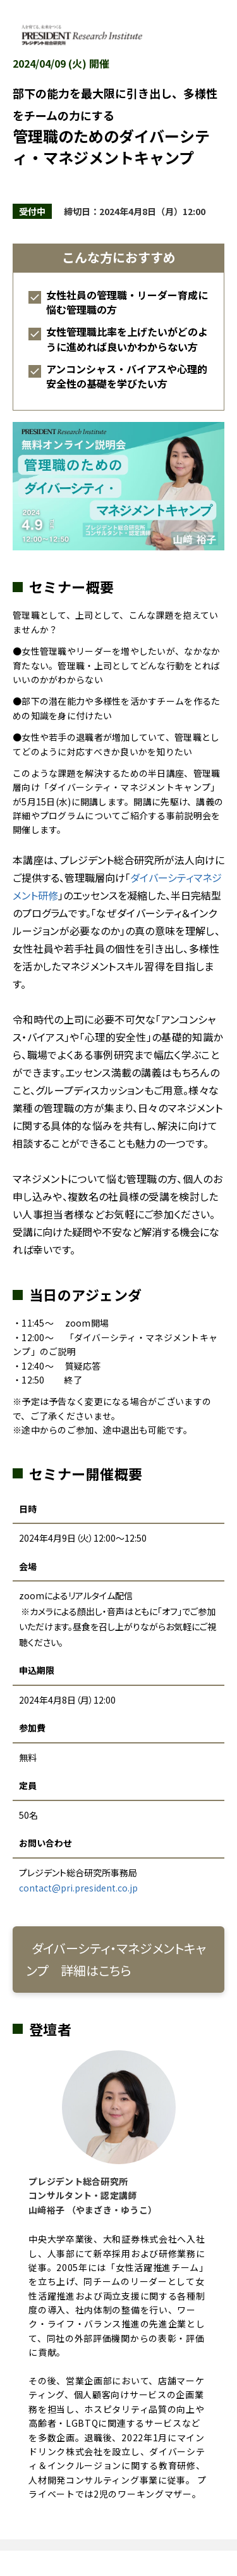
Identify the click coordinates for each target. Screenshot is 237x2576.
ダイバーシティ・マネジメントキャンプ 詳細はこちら (116, 1959)
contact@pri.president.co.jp (78, 1887)
